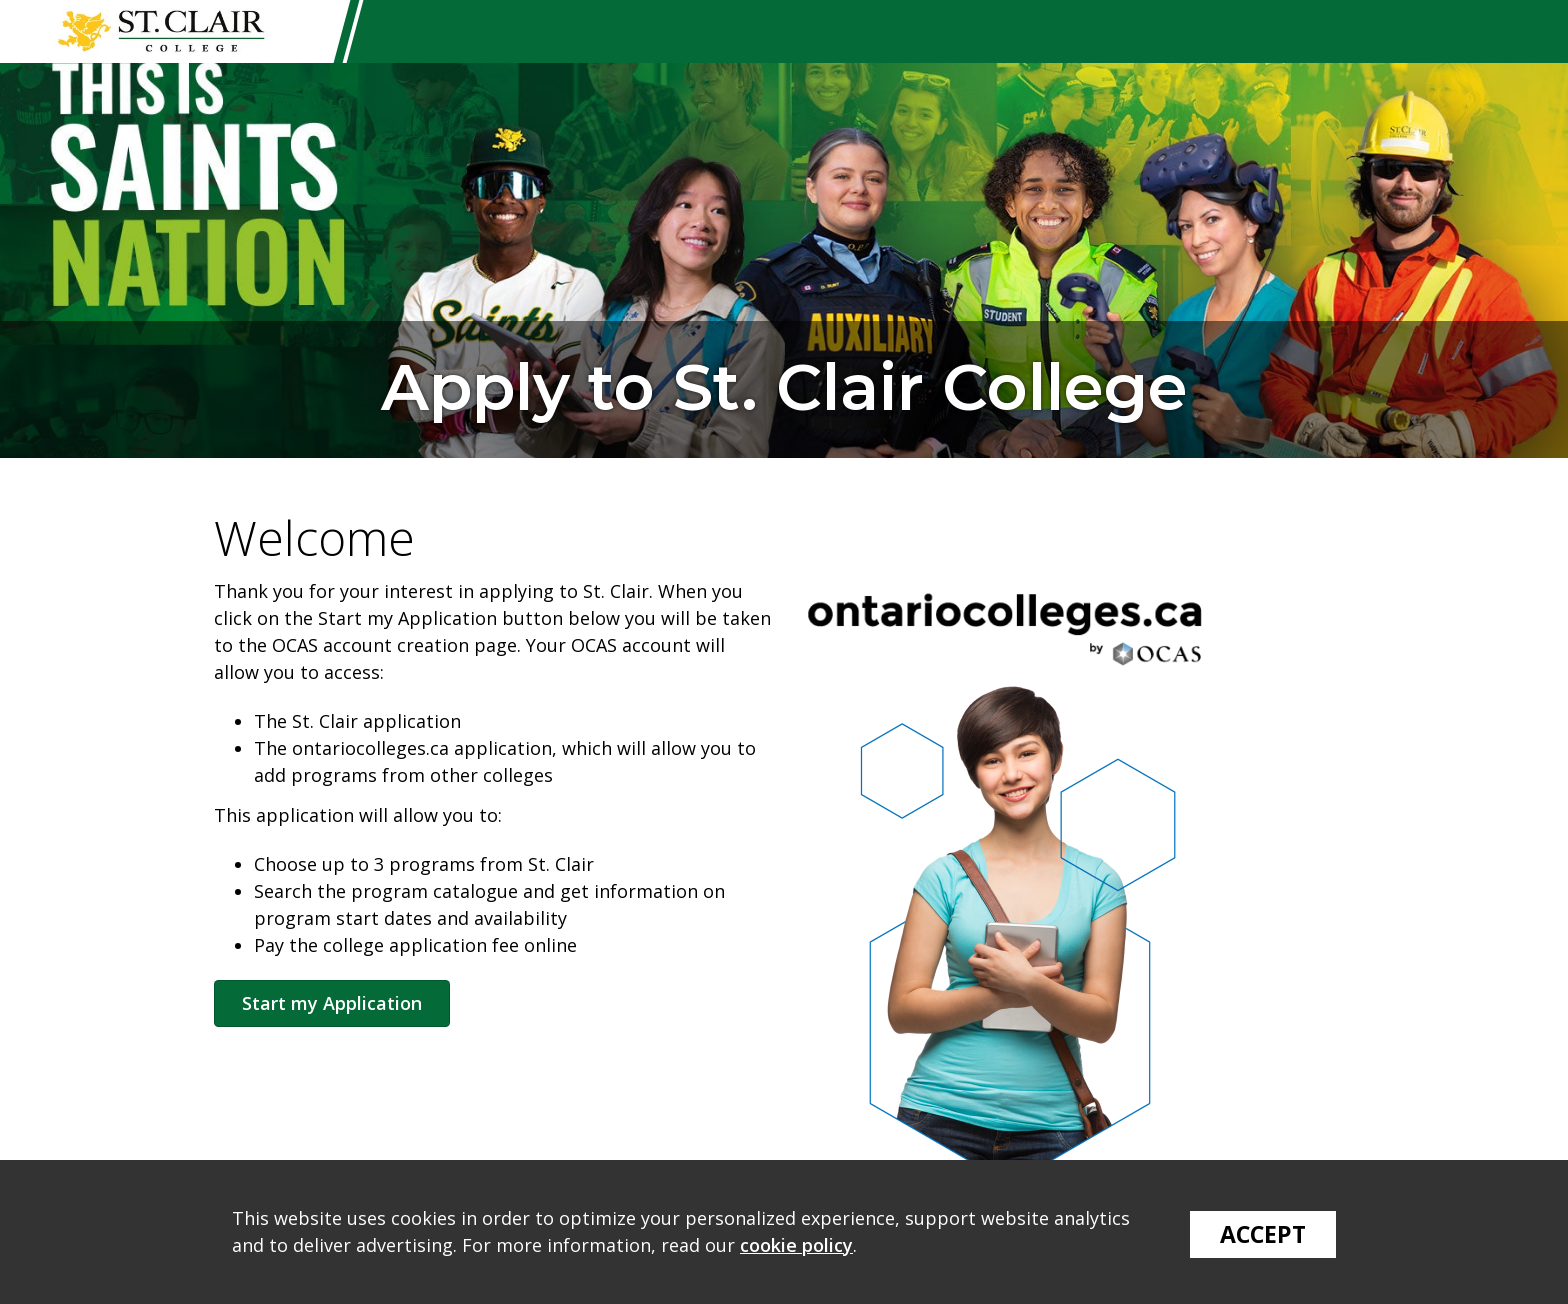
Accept (1263, 1234)
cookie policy (796, 1245)
